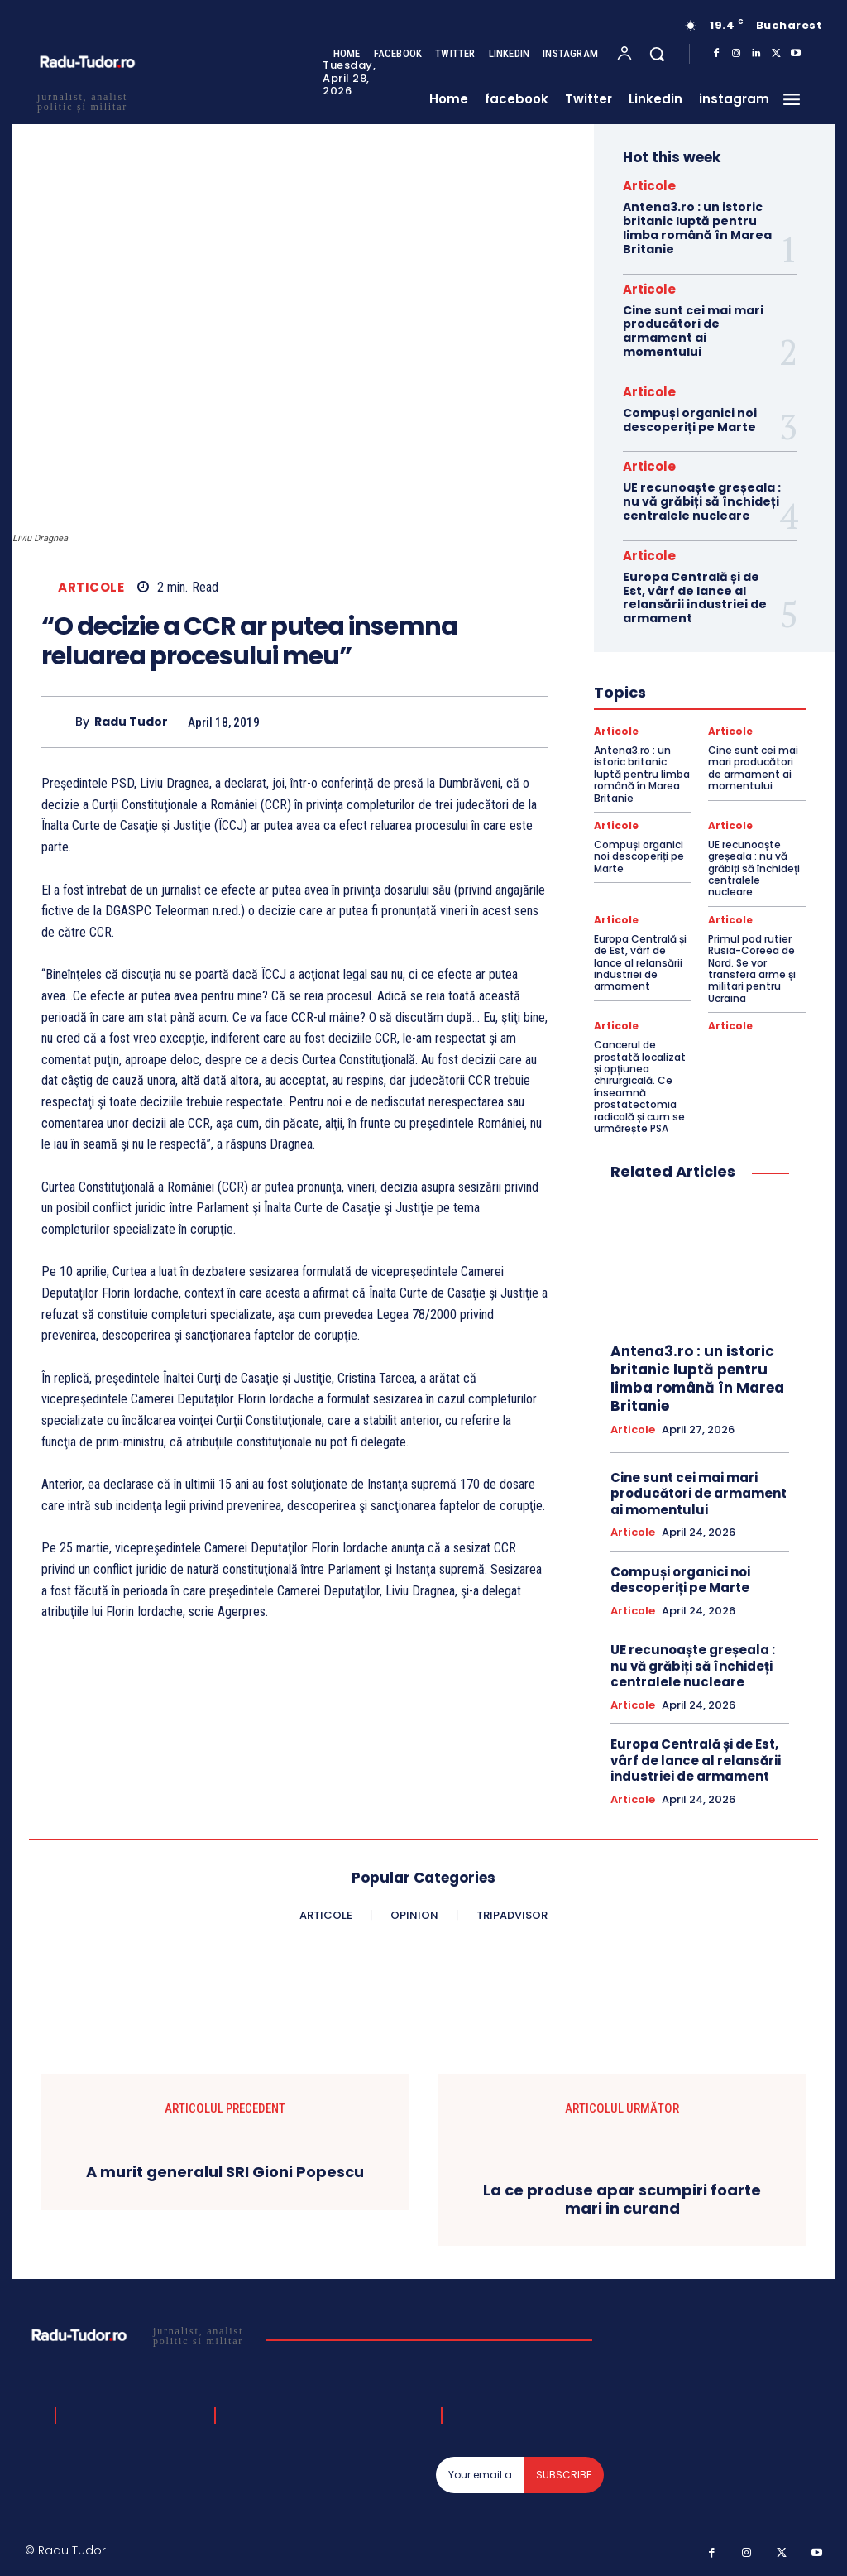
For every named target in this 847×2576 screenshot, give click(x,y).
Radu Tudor (131, 722)
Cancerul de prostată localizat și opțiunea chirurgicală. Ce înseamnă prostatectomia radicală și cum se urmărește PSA (640, 1086)
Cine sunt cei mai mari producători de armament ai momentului (693, 331)
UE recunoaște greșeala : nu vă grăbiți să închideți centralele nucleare (702, 501)
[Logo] (139, 2335)
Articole (91, 587)
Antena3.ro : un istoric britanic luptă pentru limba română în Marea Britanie (697, 228)
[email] (480, 2475)
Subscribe (563, 2475)
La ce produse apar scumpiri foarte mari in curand (622, 2199)
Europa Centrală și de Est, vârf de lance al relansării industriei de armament (695, 597)
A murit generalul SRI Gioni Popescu (225, 2173)
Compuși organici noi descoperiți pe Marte (690, 420)
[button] (657, 54)
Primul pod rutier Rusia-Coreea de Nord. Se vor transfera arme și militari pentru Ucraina (752, 968)
